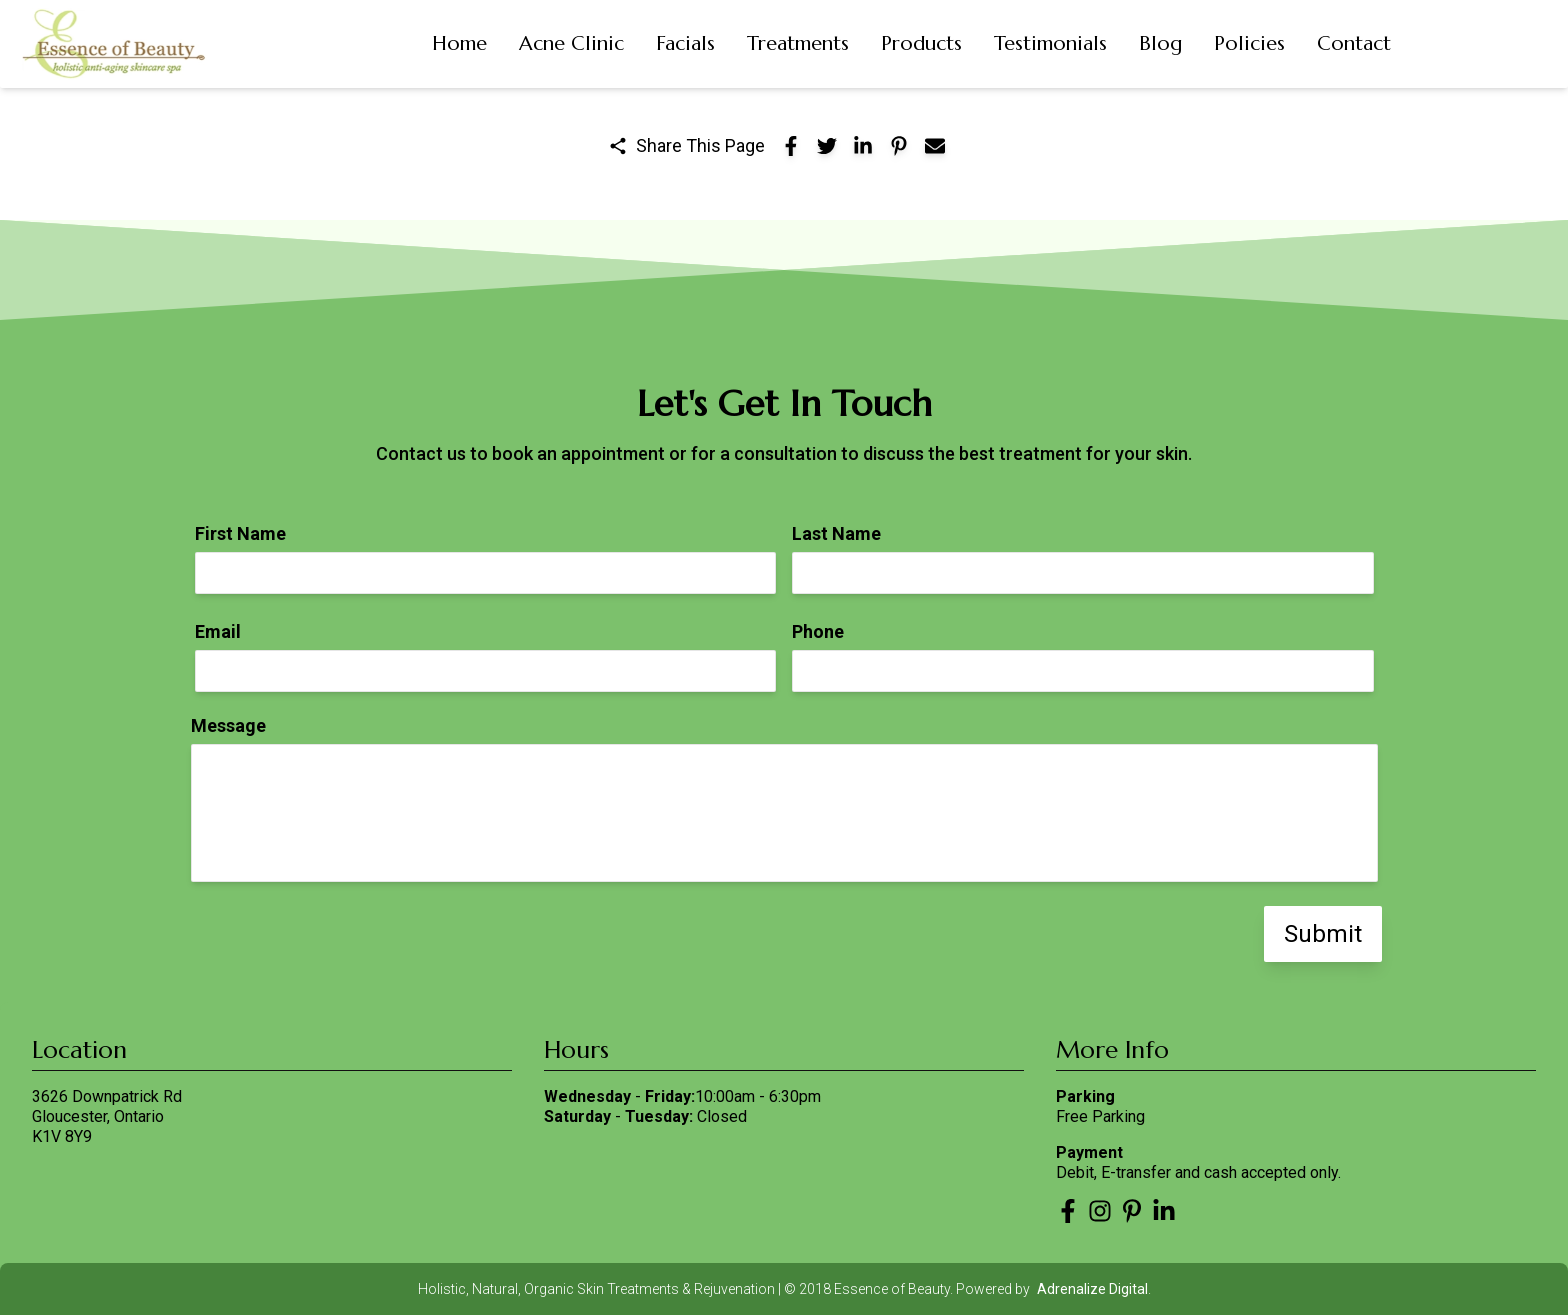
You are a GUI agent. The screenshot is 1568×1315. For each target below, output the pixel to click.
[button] (459, 44)
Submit (1323, 934)
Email (218, 631)
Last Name (836, 533)
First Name (240, 533)
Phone (818, 631)
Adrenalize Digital (1092, 1289)
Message (228, 725)
